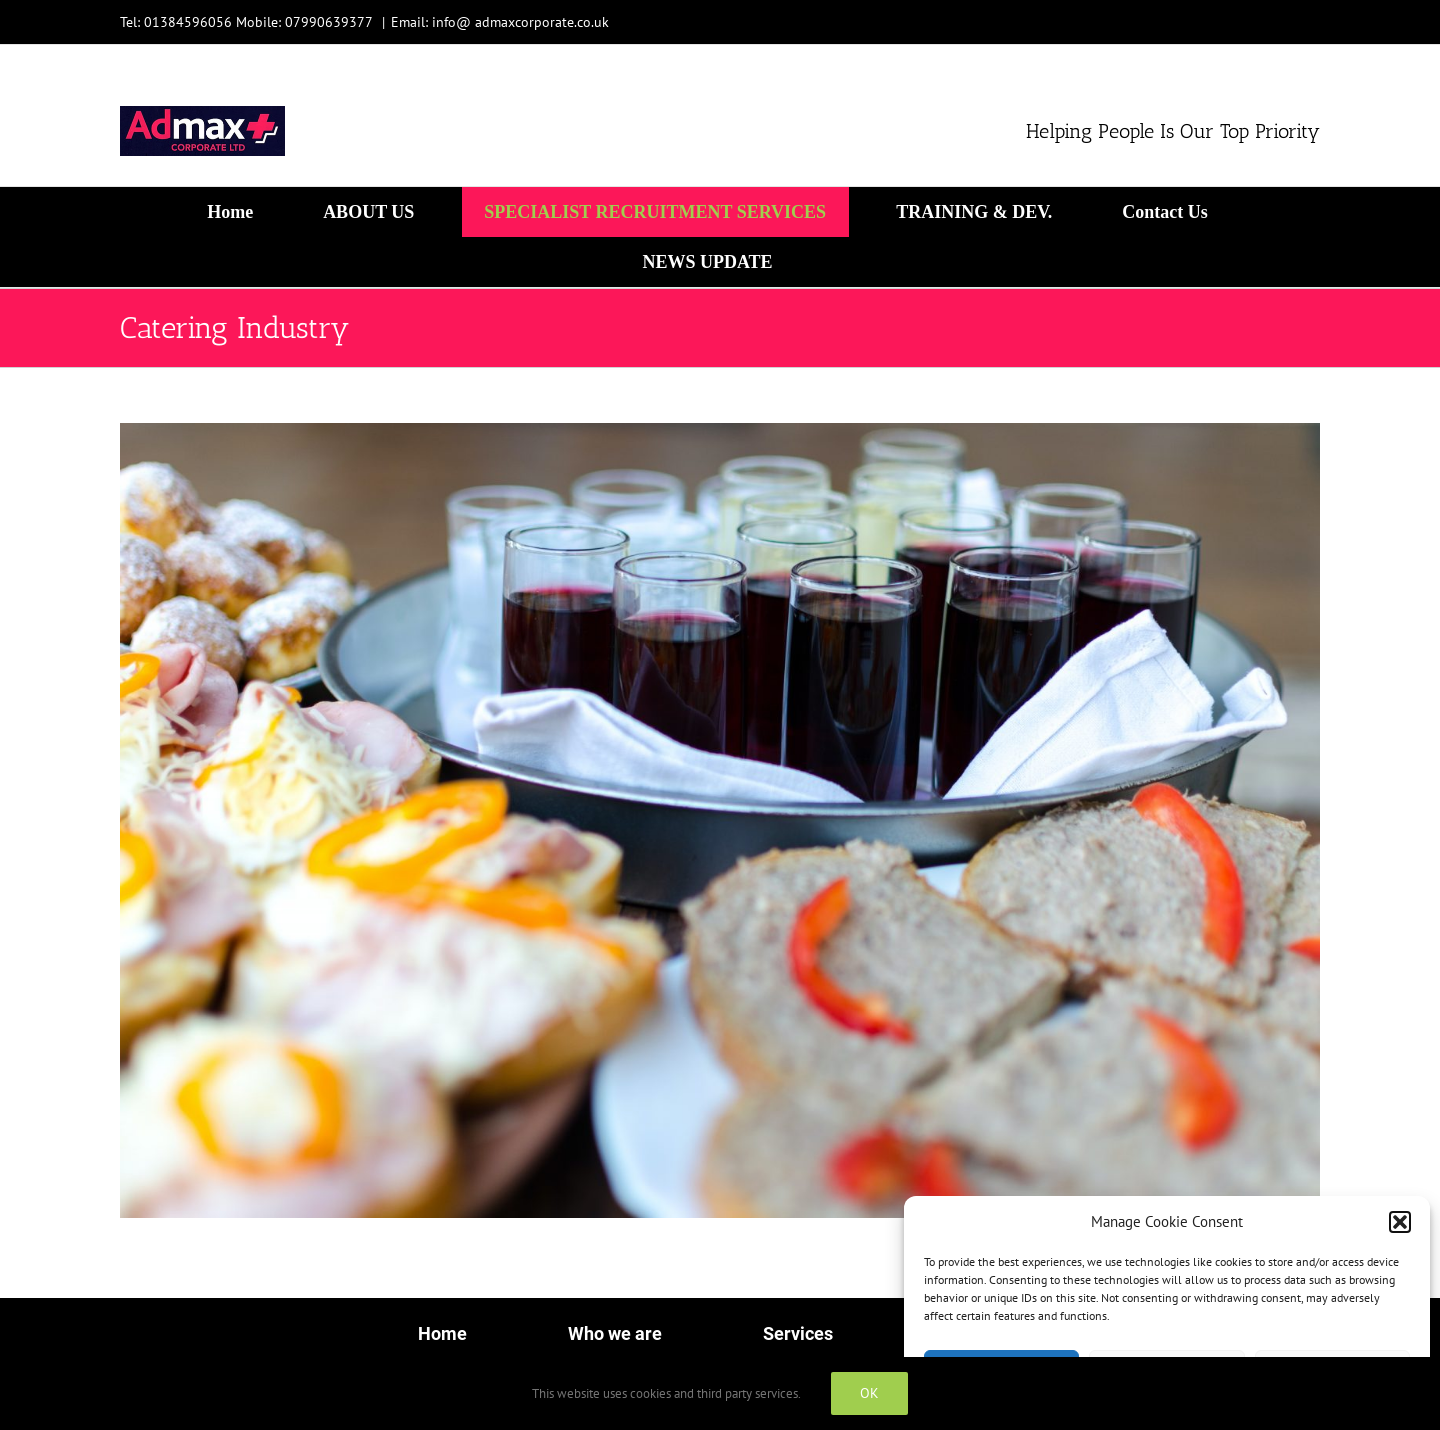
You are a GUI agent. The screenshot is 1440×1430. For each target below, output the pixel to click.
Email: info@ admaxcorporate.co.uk (500, 22)
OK (869, 1393)
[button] (1400, 1222)
